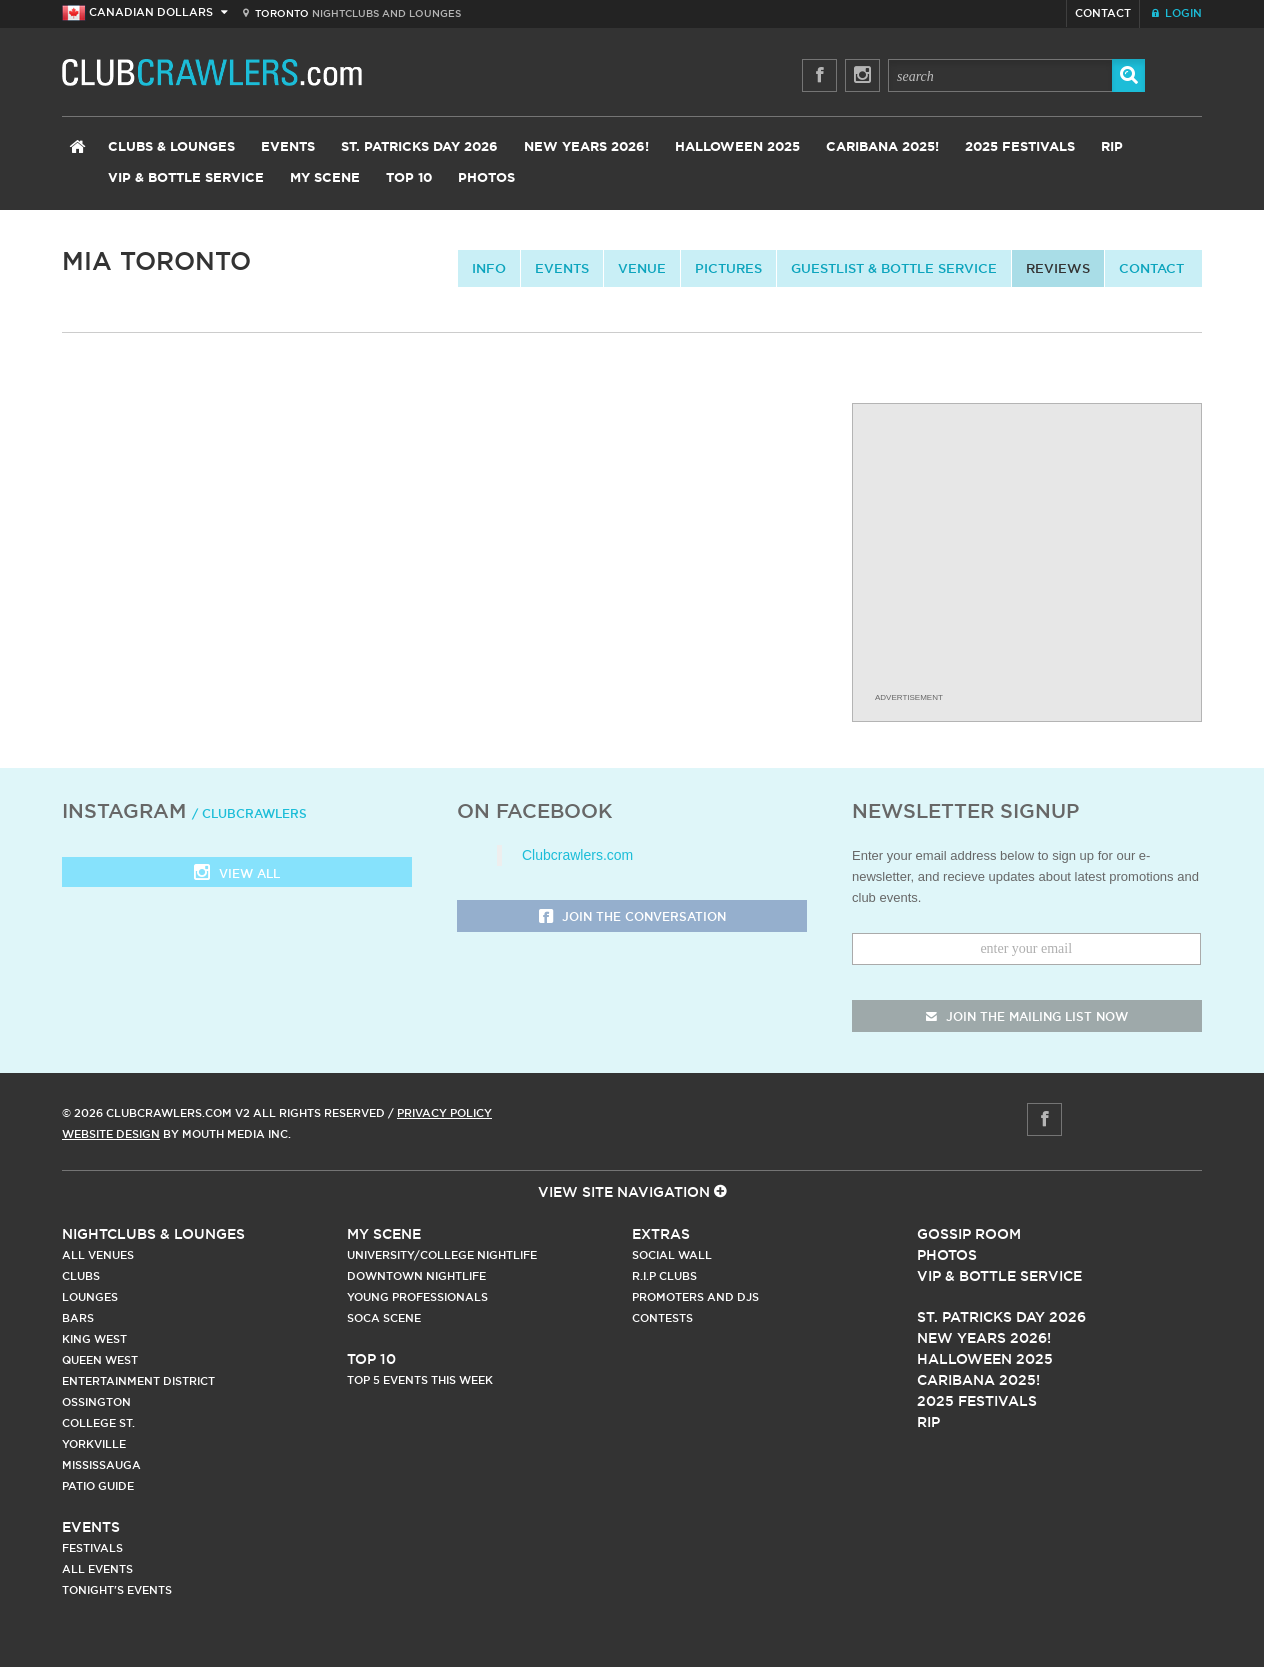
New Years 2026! (586, 147)
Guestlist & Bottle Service (894, 268)
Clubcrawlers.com (577, 855)
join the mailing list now (1027, 1016)
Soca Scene (384, 1318)
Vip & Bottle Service (999, 1276)
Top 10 (409, 178)
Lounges (90, 1297)
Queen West (100, 1360)
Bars (78, 1318)
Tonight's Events (117, 1590)
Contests (662, 1318)
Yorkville (94, 1444)
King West (94, 1339)
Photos (486, 178)
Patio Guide (98, 1486)
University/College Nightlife (442, 1255)
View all (237, 874)
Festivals (92, 1548)
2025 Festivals (1020, 147)
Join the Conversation (632, 917)
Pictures (728, 268)
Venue (642, 268)
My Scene (325, 178)
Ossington (96, 1402)
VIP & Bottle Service (186, 178)
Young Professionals (417, 1297)
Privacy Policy (444, 1113)
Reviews (1058, 268)
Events (288, 147)
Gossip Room (969, 1234)
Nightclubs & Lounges (153, 1234)
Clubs (81, 1276)
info (489, 268)
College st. (98, 1423)
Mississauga (101, 1465)
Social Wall (672, 1255)
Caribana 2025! (882, 147)
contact (1151, 268)
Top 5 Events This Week (420, 1380)
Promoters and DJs (695, 1297)
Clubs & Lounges (171, 147)
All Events (97, 1569)
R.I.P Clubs (664, 1276)
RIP (1112, 147)
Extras (661, 1234)
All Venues (98, 1255)
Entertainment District (138, 1381)
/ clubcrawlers (249, 813)
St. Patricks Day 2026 (419, 147)
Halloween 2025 (737, 147)
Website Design (111, 1134)
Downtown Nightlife (416, 1276)
